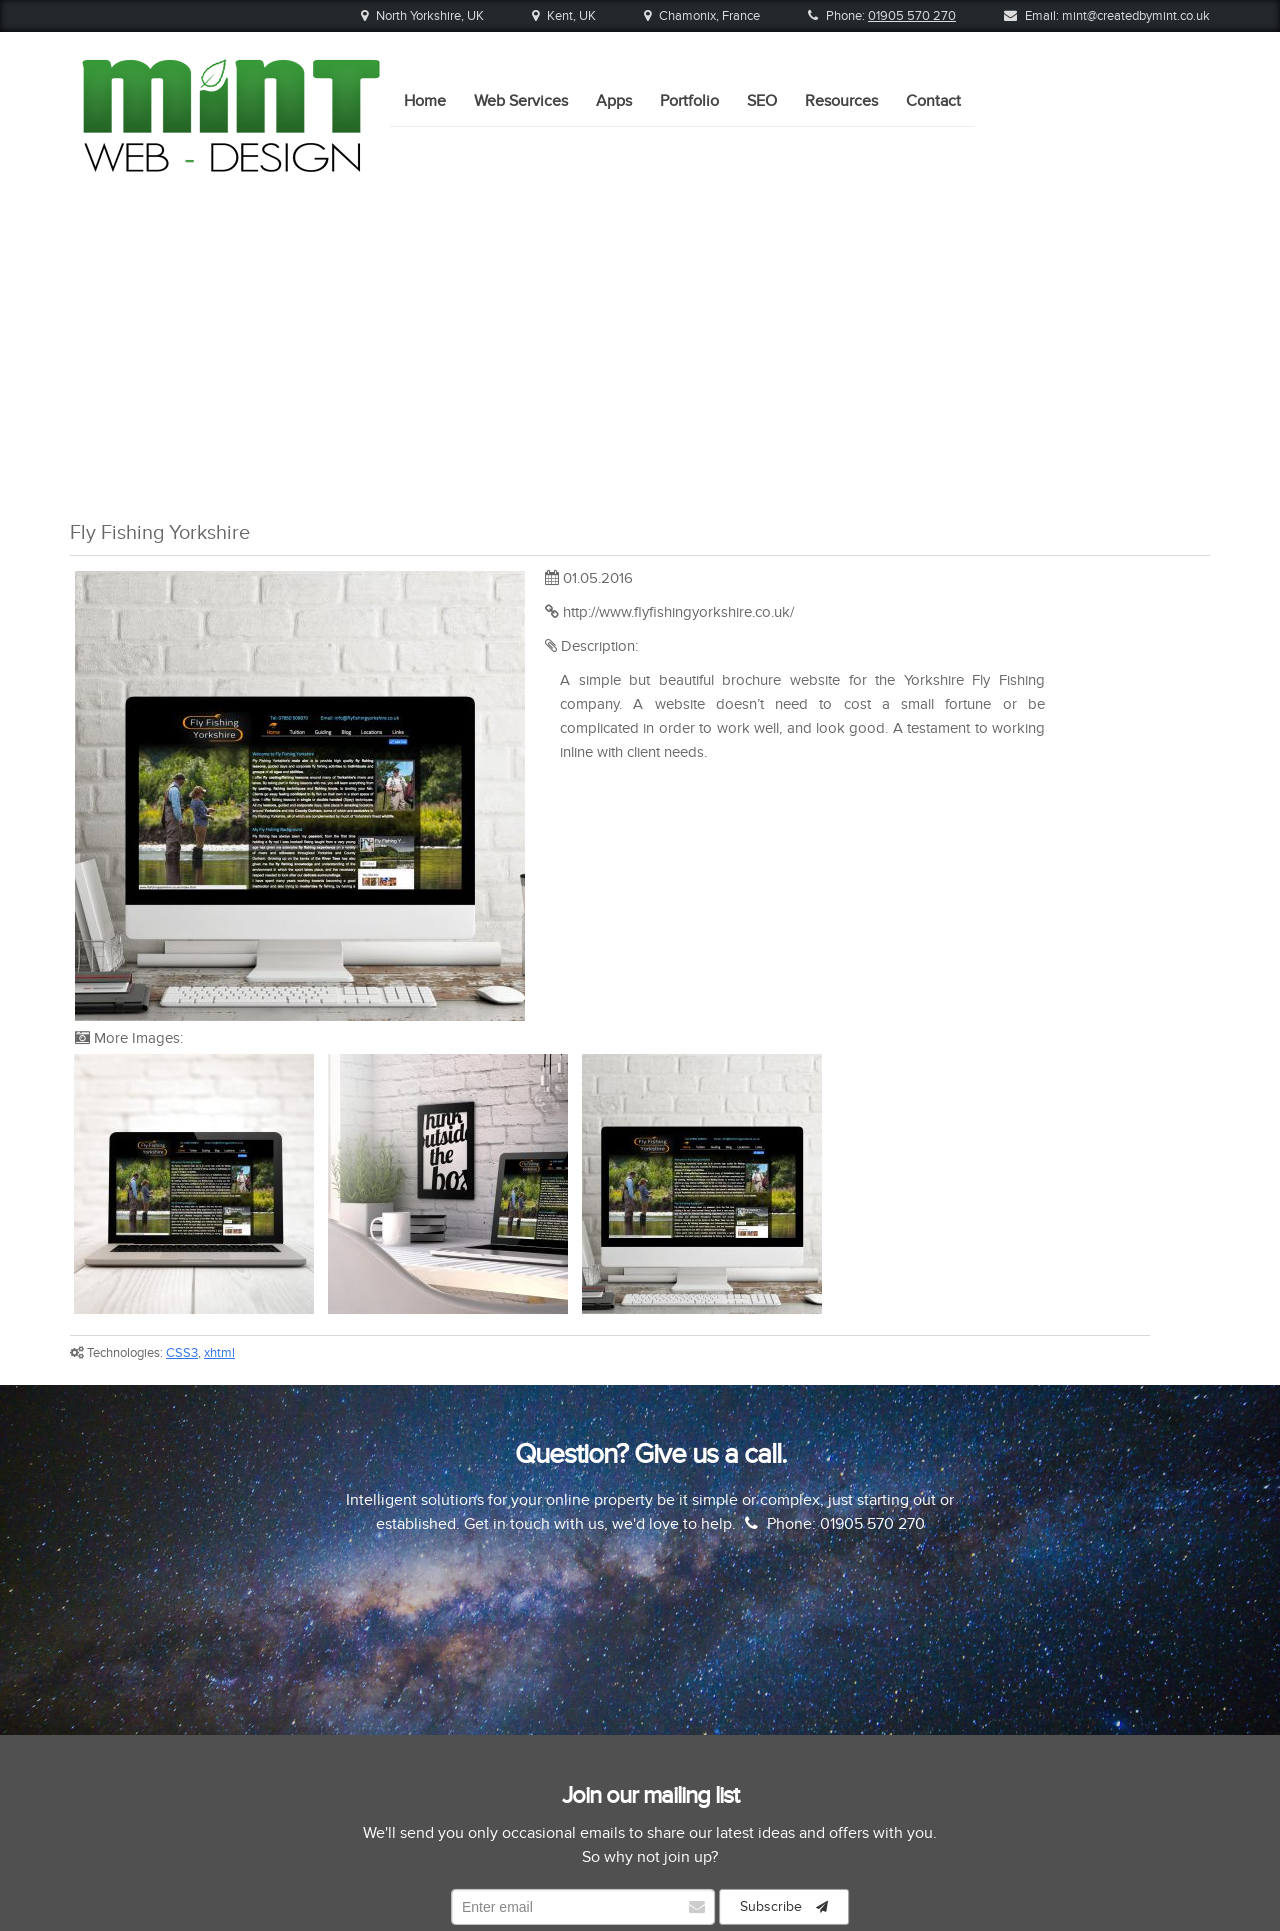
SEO (762, 151)
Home (425, 151)
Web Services (521, 151)
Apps (614, 151)
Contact (933, 151)
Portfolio (689, 151)
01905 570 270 (912, 16)
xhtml (219, 1065)
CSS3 (182, 1065)
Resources (841, 151)
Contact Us (884, 1793)
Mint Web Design (662, 1884)
